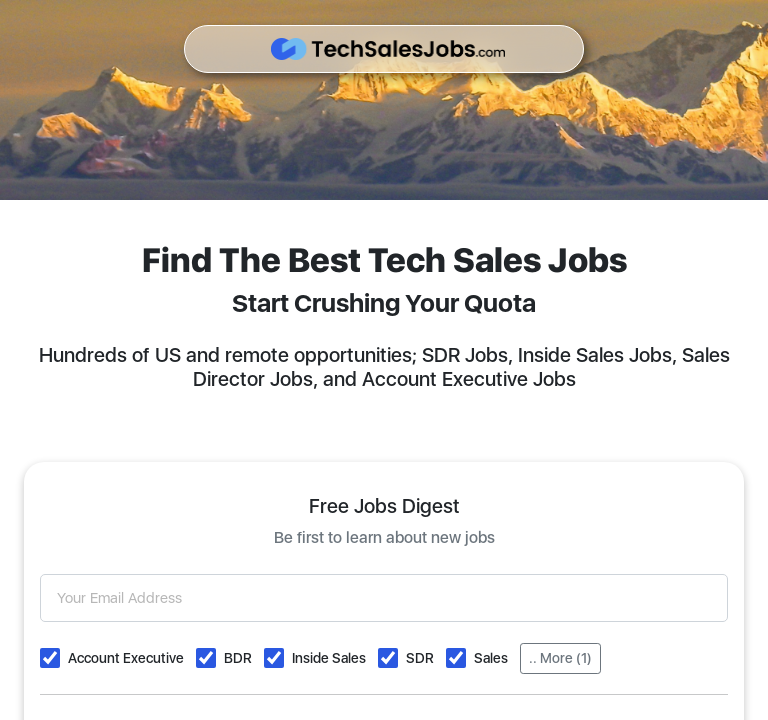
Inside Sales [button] (329, 658)
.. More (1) (560, 658)
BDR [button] (238, 658)
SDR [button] (420, 658)
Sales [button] (491, 658)
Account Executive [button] (126, 658)
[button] (50, 658)
